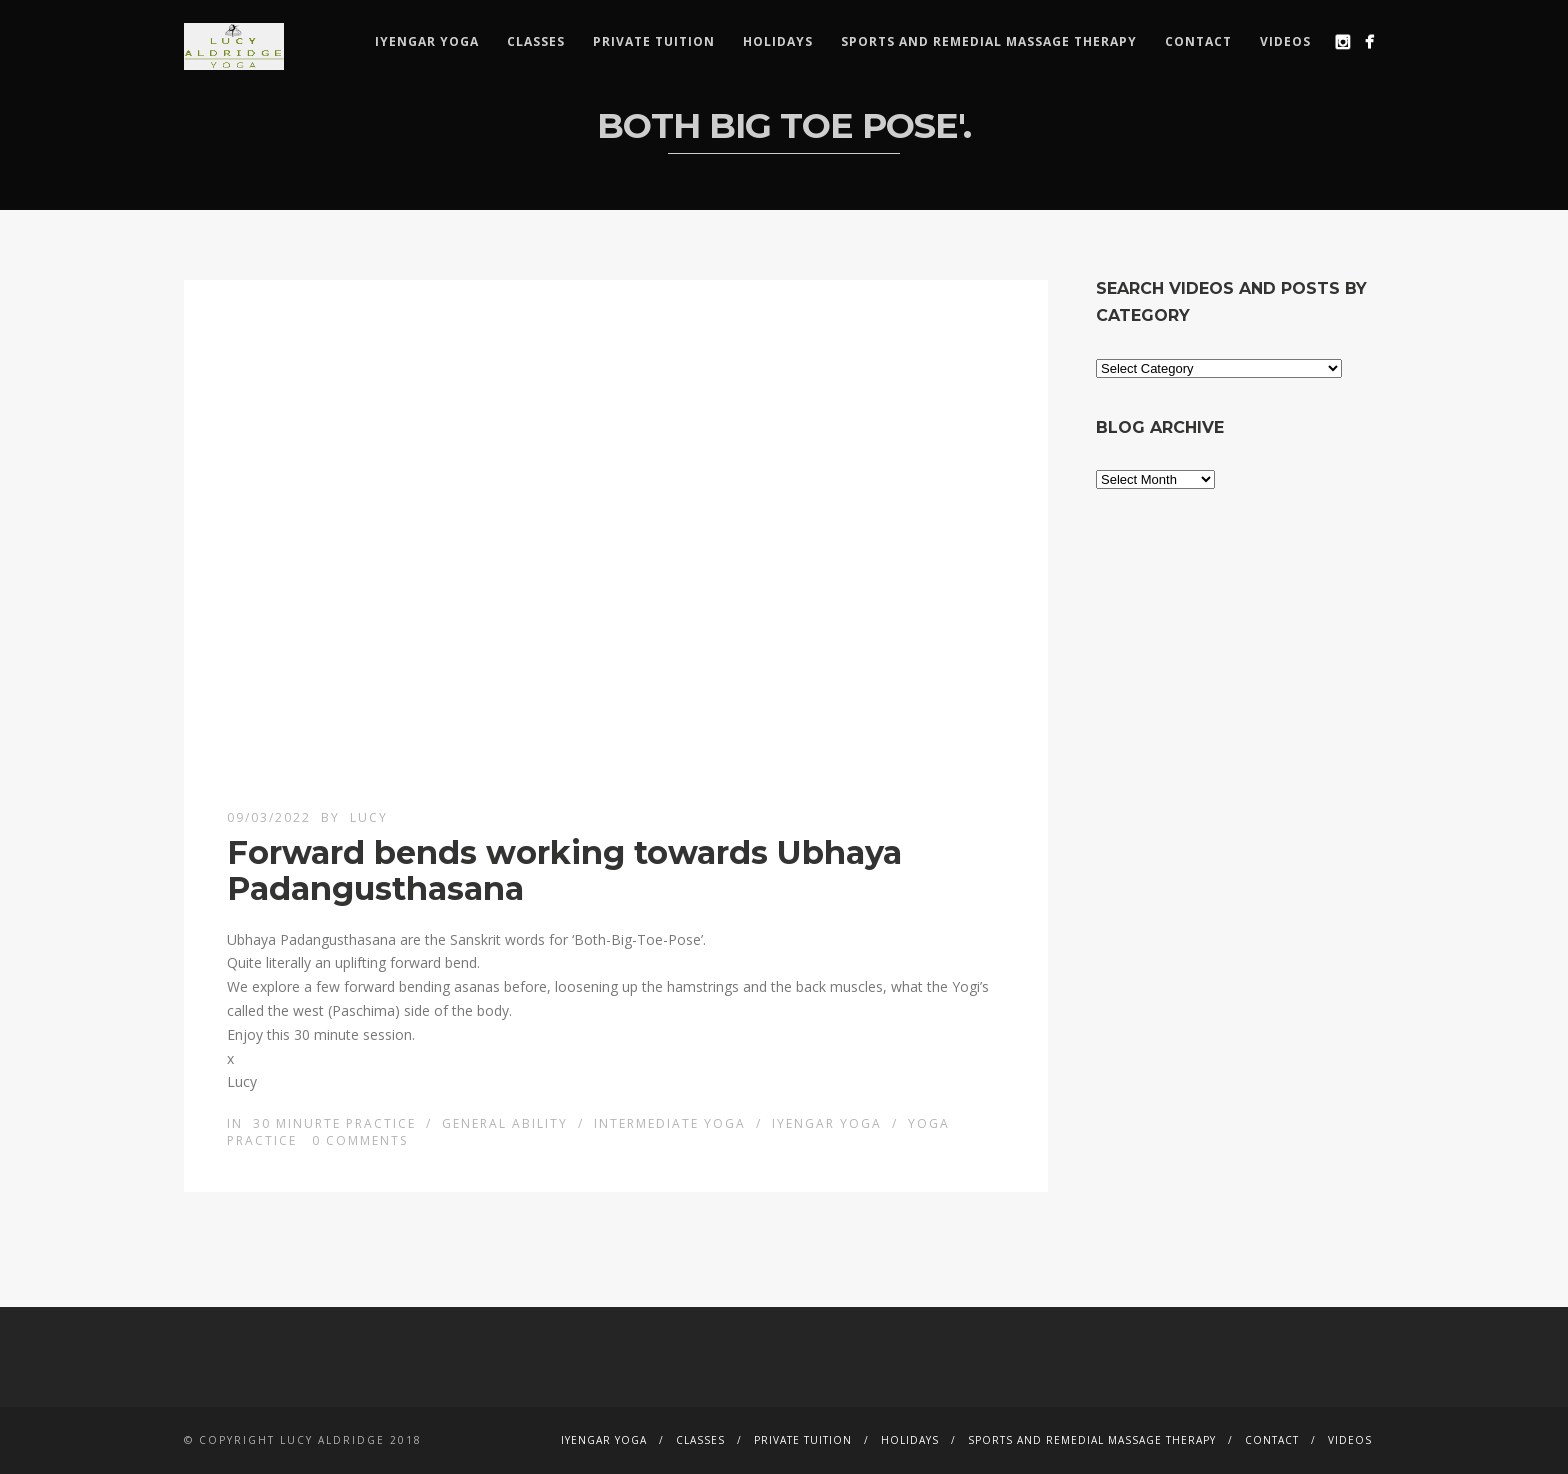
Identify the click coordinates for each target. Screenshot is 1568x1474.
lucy (369, 817)
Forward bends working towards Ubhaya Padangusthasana (564, 870)
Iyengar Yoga (427, 41)
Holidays (778, 41)
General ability (505, 1123)
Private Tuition (654, 41)
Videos (1285, 41)
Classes (536, 41)
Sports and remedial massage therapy (989, 41)
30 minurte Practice (334, 1123)
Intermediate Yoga (670, 1123)
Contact (1198, 41)
